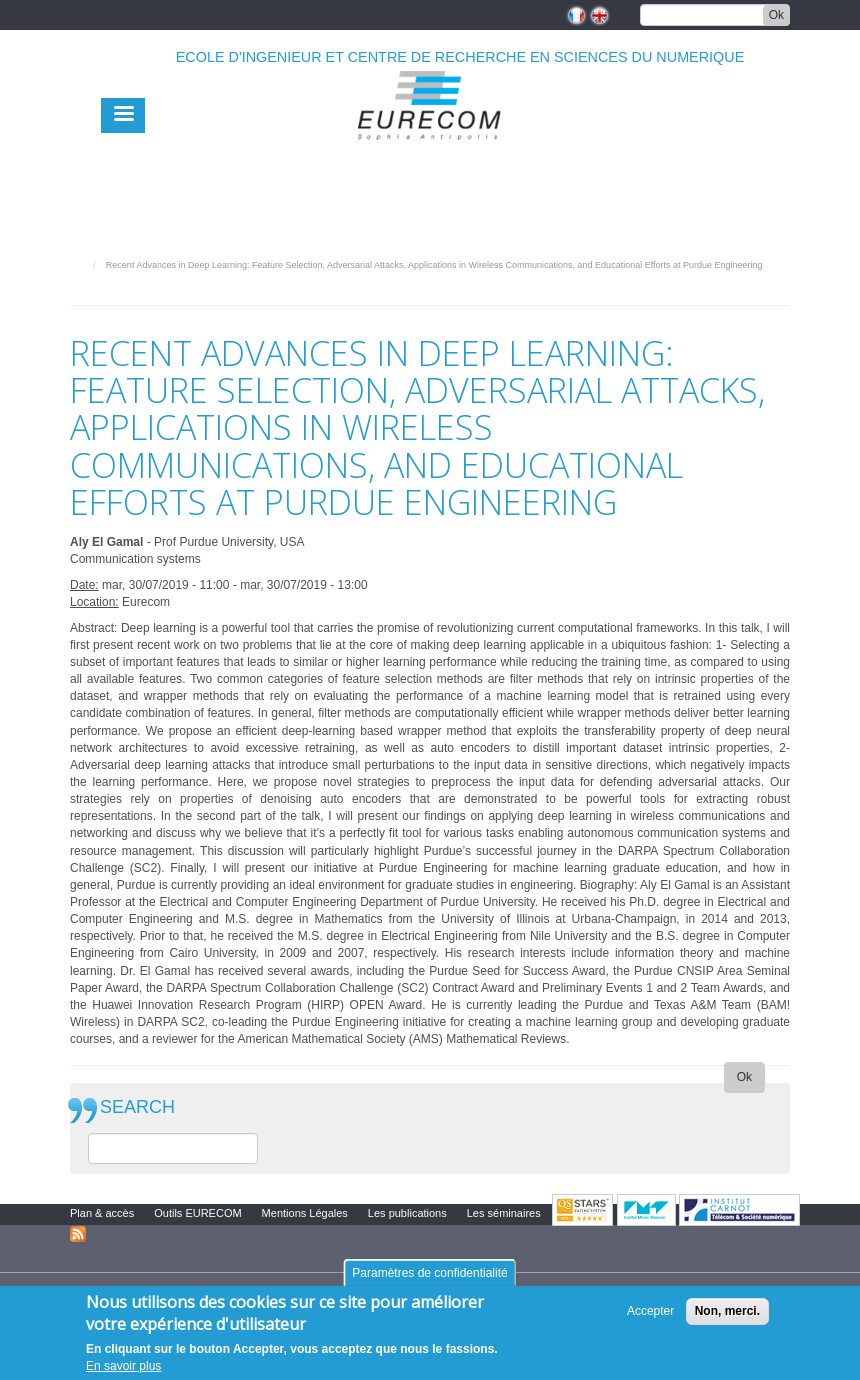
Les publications (407, 1213)
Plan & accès (102, 1213)
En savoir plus (123, 1366)
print (775, 293)
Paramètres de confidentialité (429, 1273)
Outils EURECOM (197, 1213)
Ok (776, 15)
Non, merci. (727, 1311)
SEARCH (137, 1107)
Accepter (650, 1311)
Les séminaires (504, 1213)
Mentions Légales (305, 1213)
